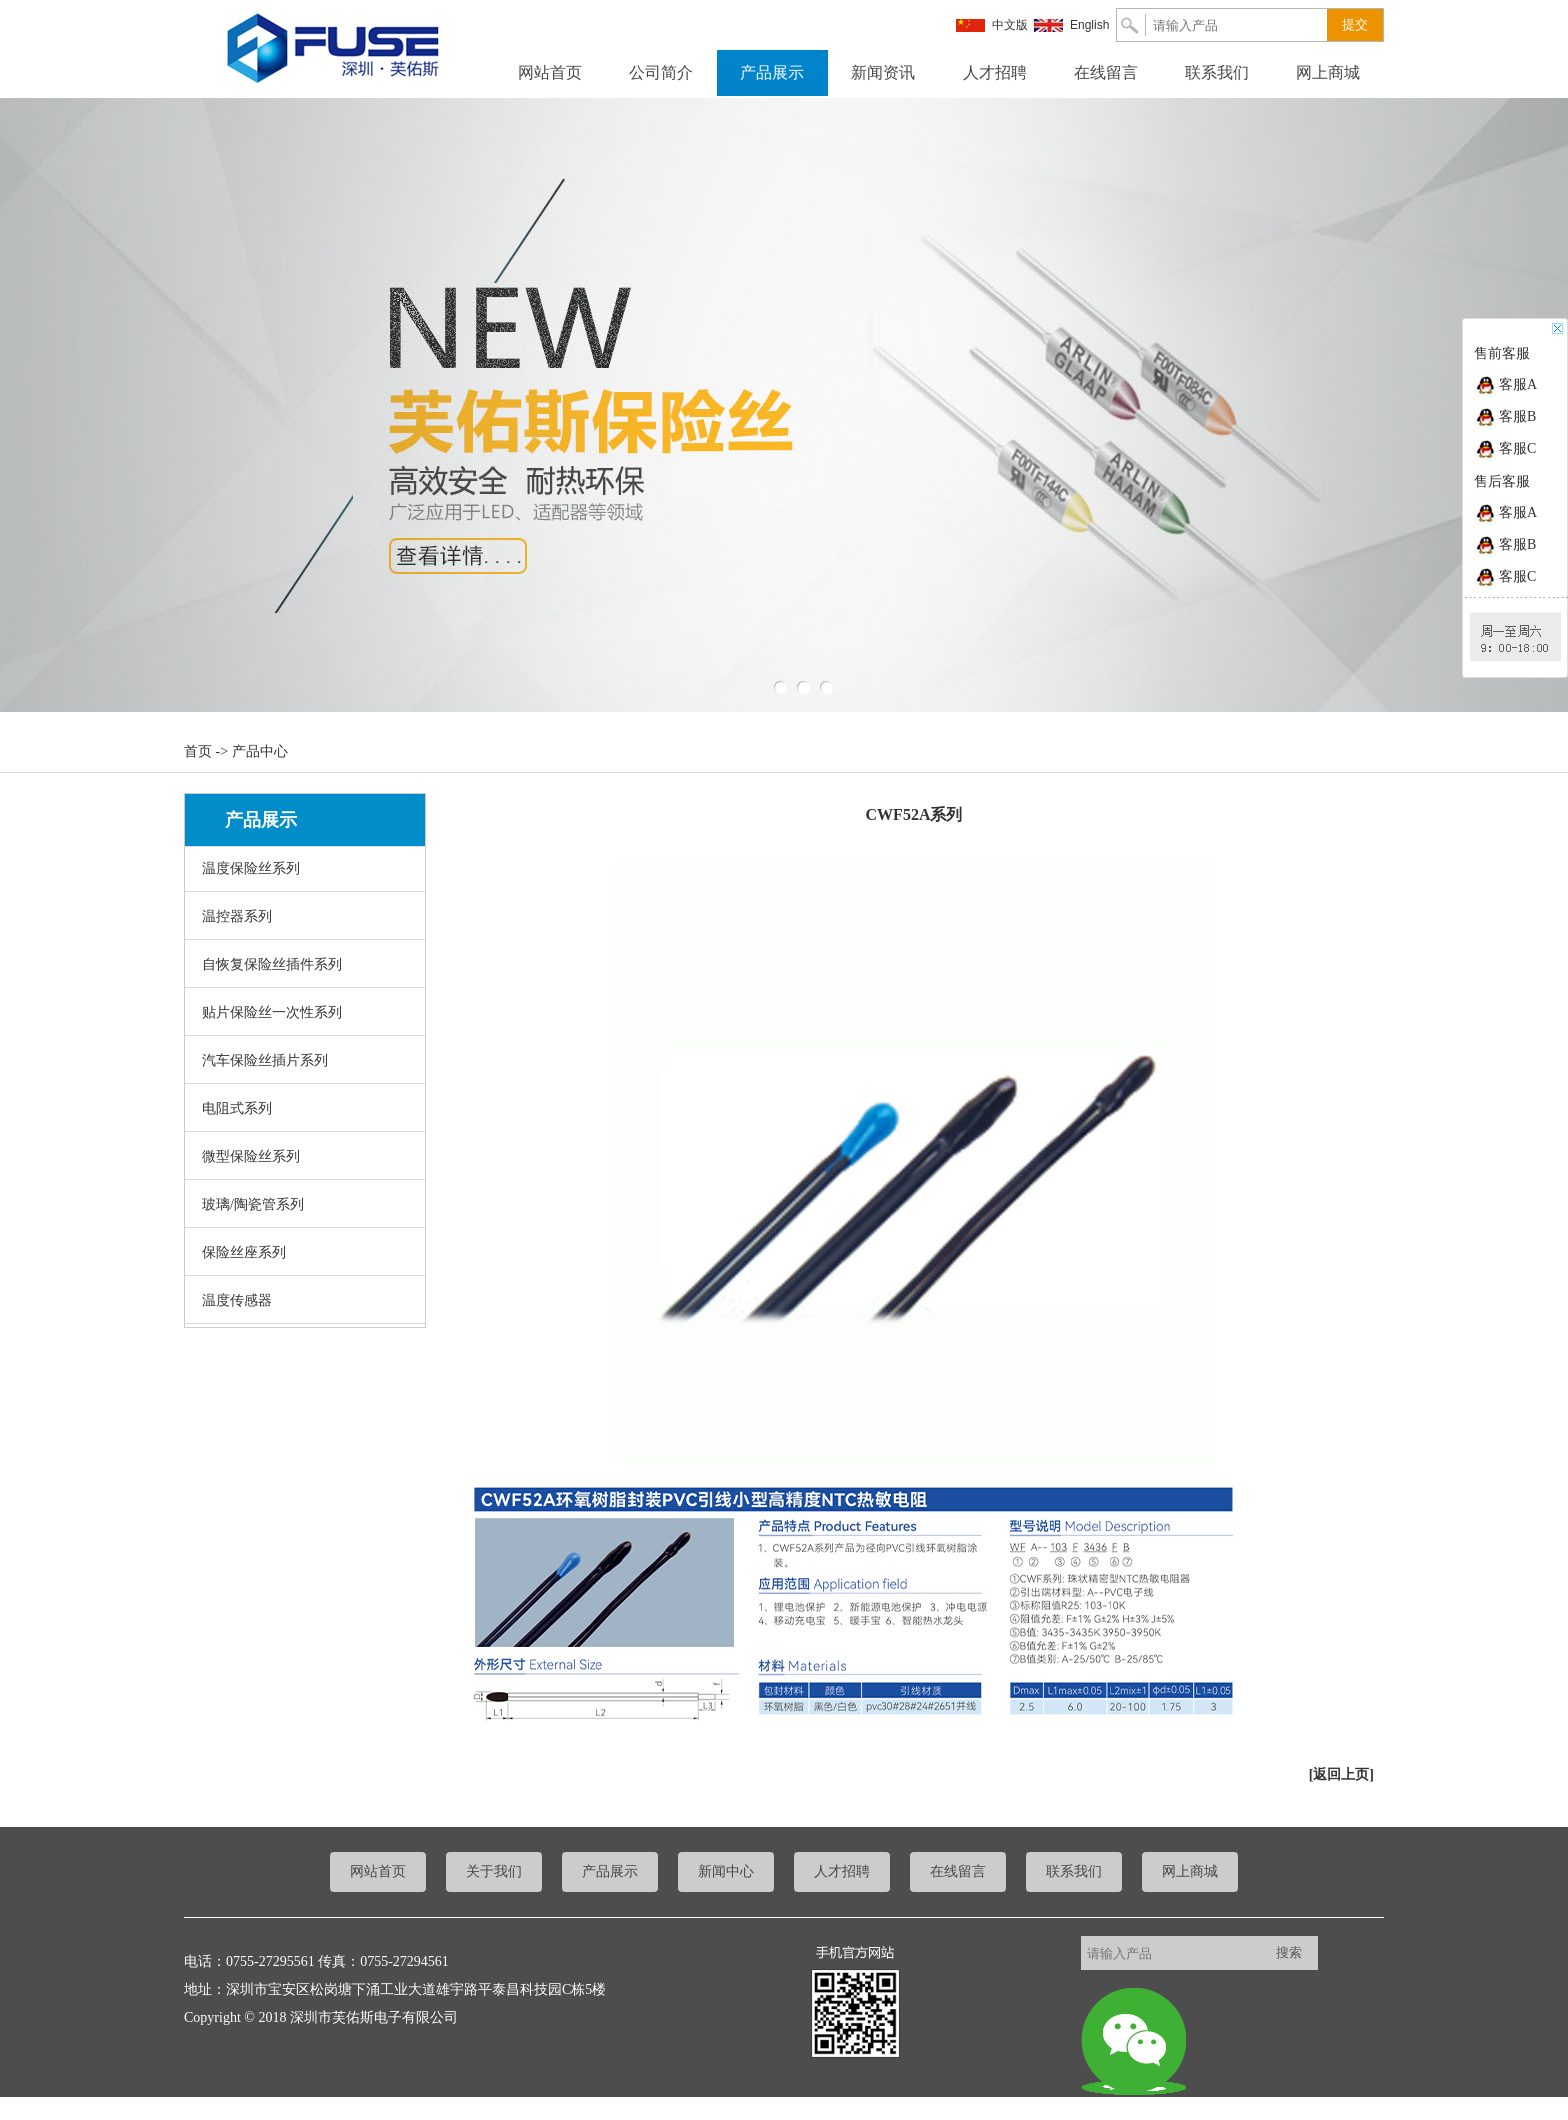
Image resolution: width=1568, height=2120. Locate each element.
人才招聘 (995, 72)
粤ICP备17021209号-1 (65, 2105)
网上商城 (1328, 72)
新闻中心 (726, 1871)
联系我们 (1217, 72)
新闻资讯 (883, 72)
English (1089, 25)
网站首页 (550, 72)
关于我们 (494, 1871)
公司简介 (661, 72)
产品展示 (772, 72)
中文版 (1009, 25)
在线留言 (1106, 72)
